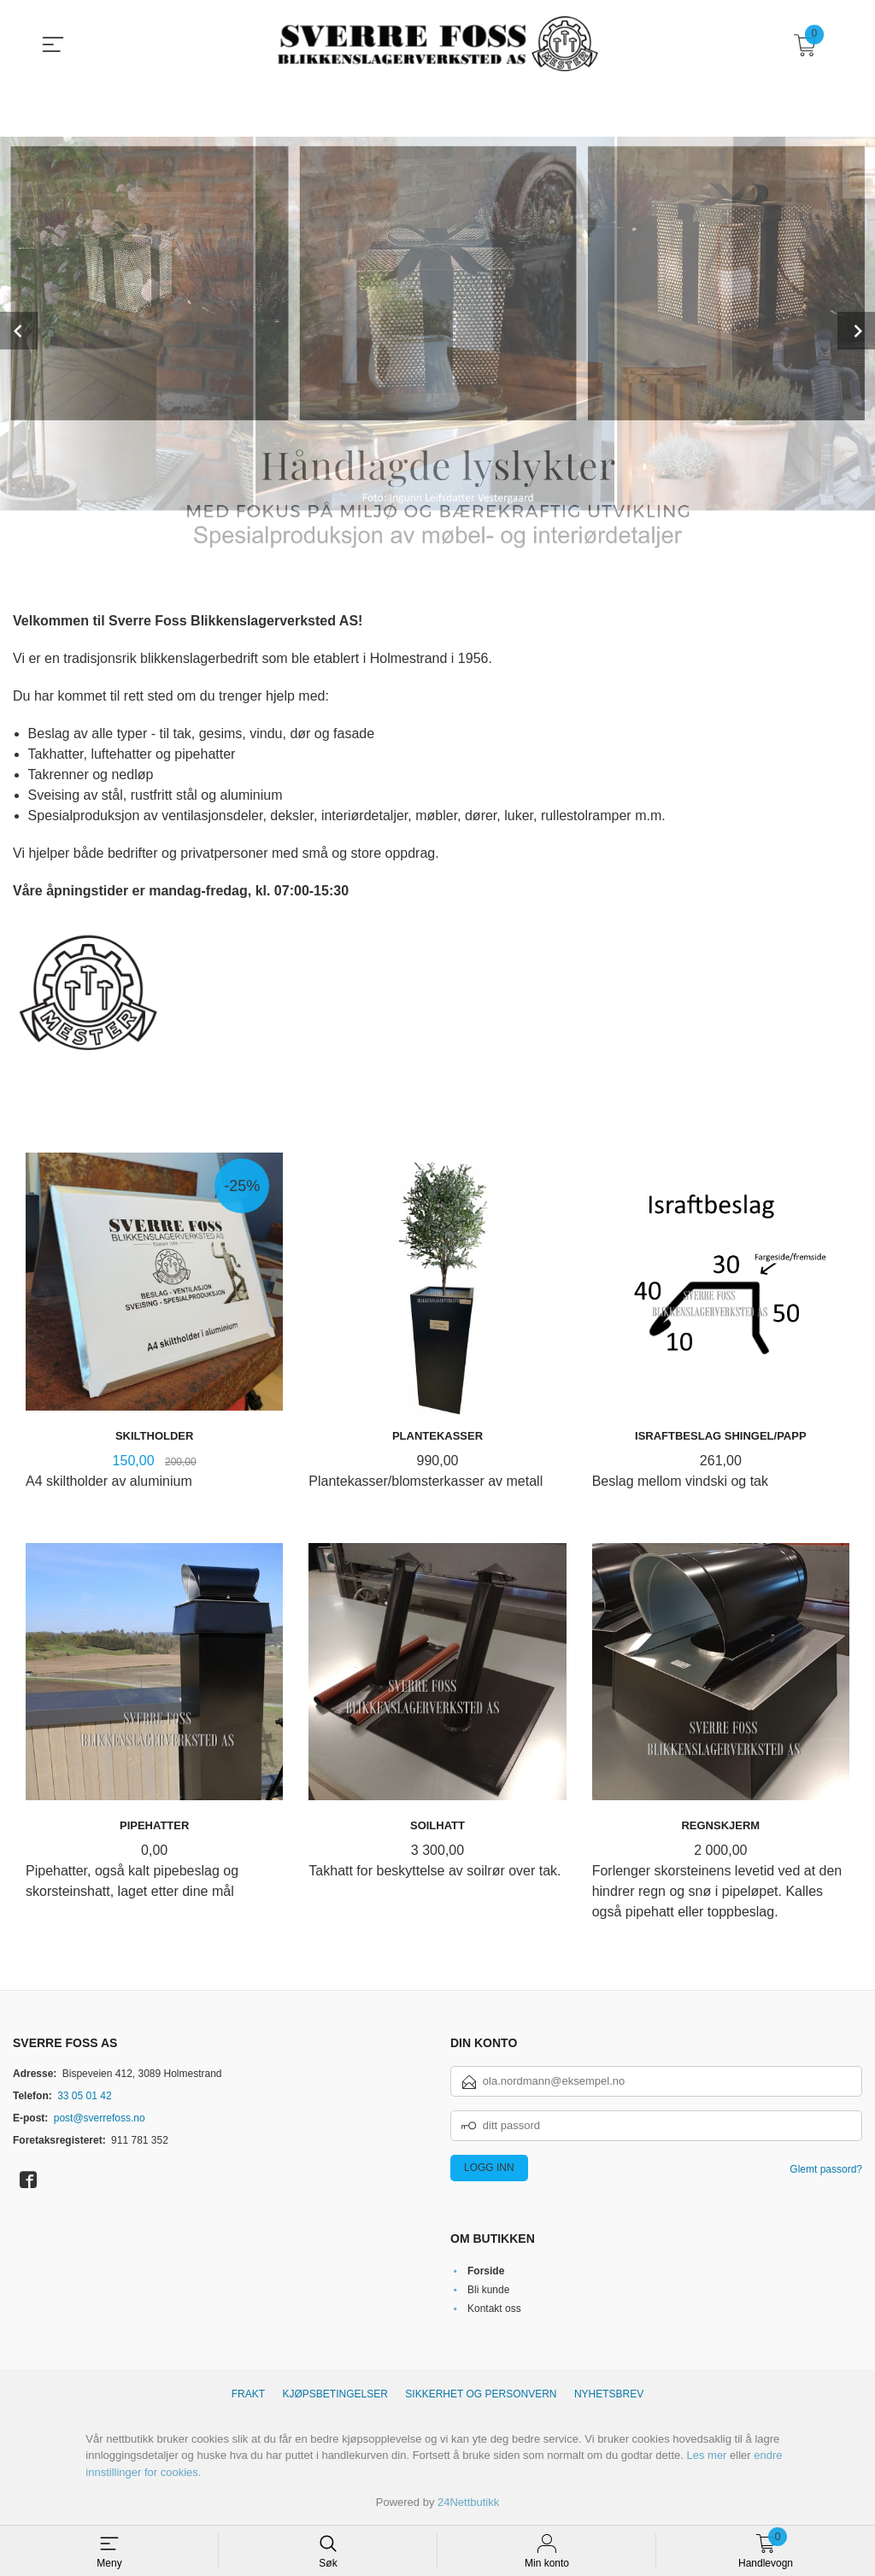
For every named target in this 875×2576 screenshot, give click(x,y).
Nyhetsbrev (608, 2394)
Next (856, 330)
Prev (19, 330)
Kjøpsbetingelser (335, 2394)
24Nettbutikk (468, 2502)
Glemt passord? (826, 2169)
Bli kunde (488, 2290)
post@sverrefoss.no (99, 2118)
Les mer (706, 2455)
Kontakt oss (494, 2309)
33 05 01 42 (84, 2096)
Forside (485, 2271)
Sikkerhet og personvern (480, 2394)
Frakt (248, 2394)
